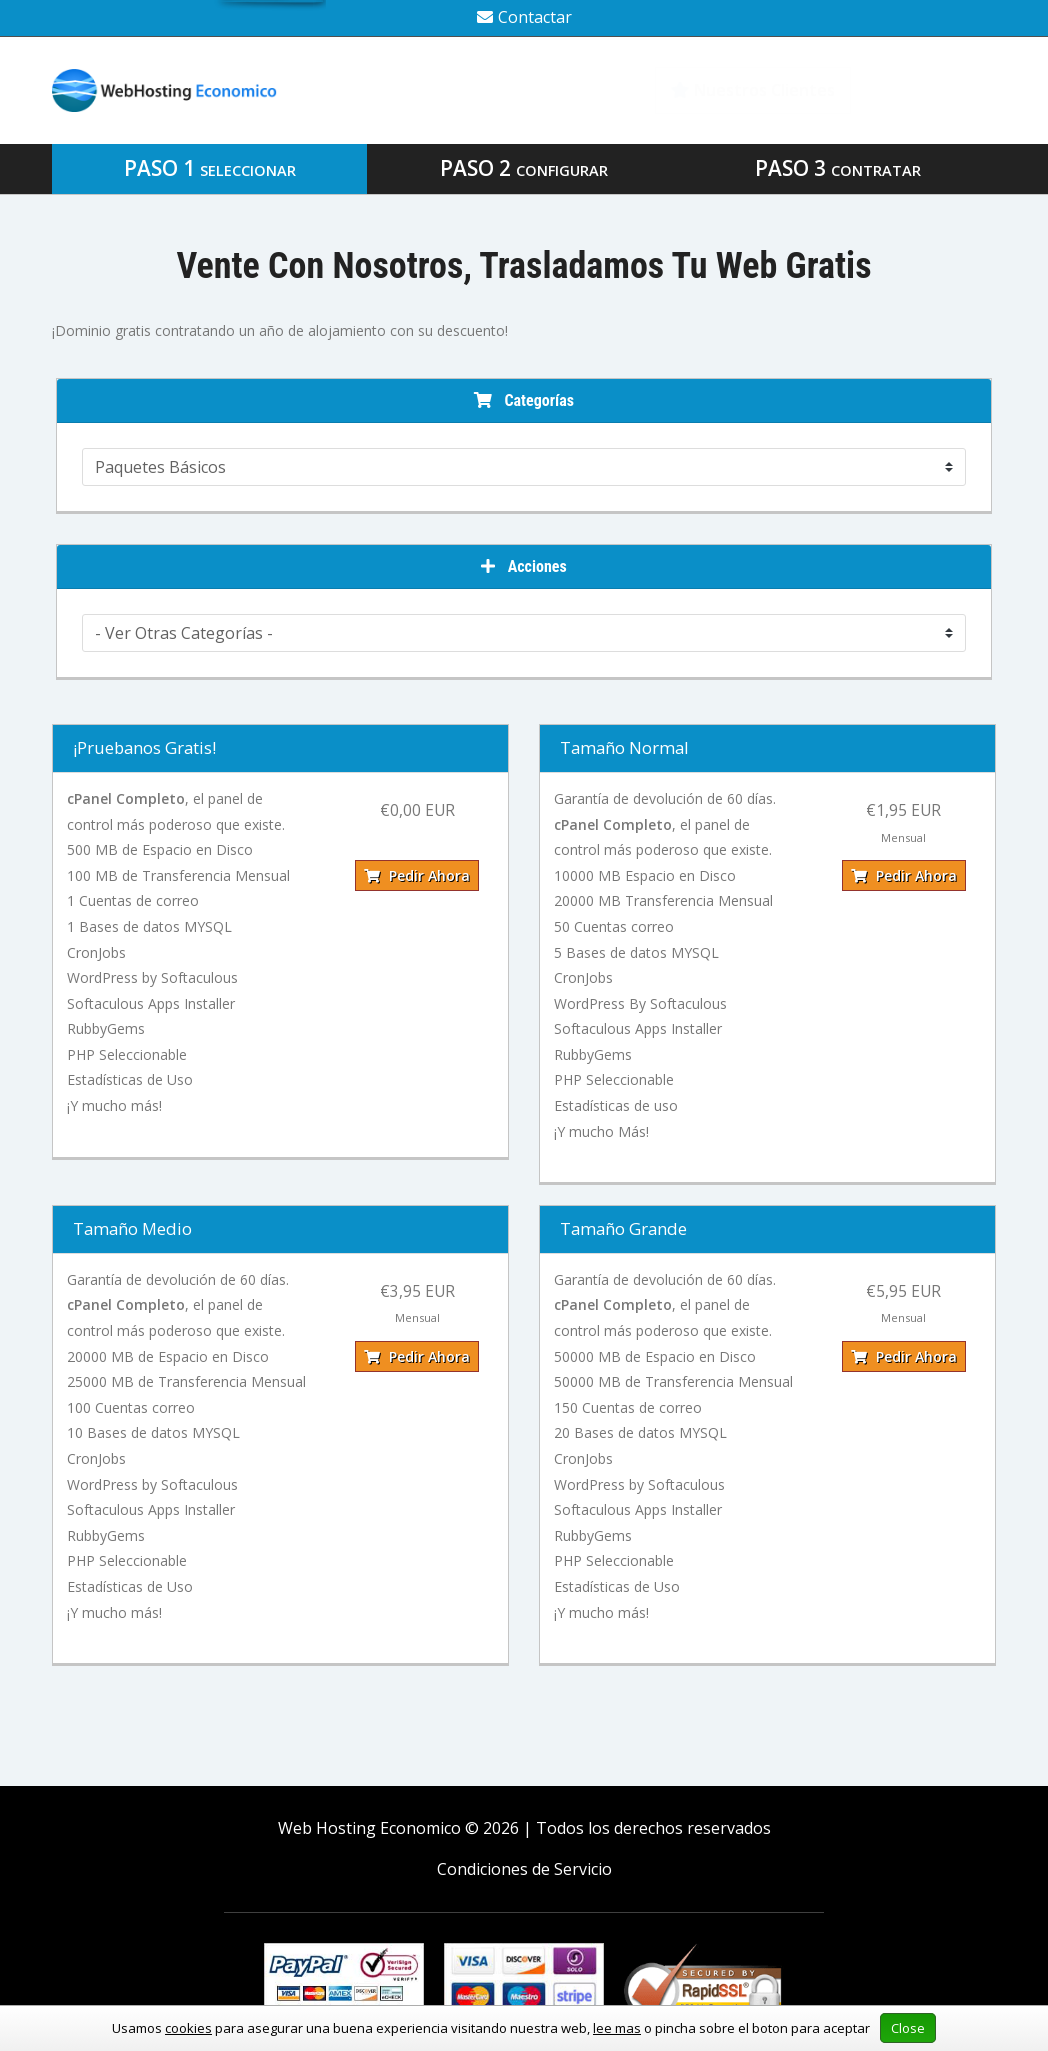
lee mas (617, 2028)
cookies (188, 2028)
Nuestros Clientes (753, 90)
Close (908, 2028)
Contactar (524, 17)
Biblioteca (936, 90)
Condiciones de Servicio (524, 1869)
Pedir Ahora (417, 875)
